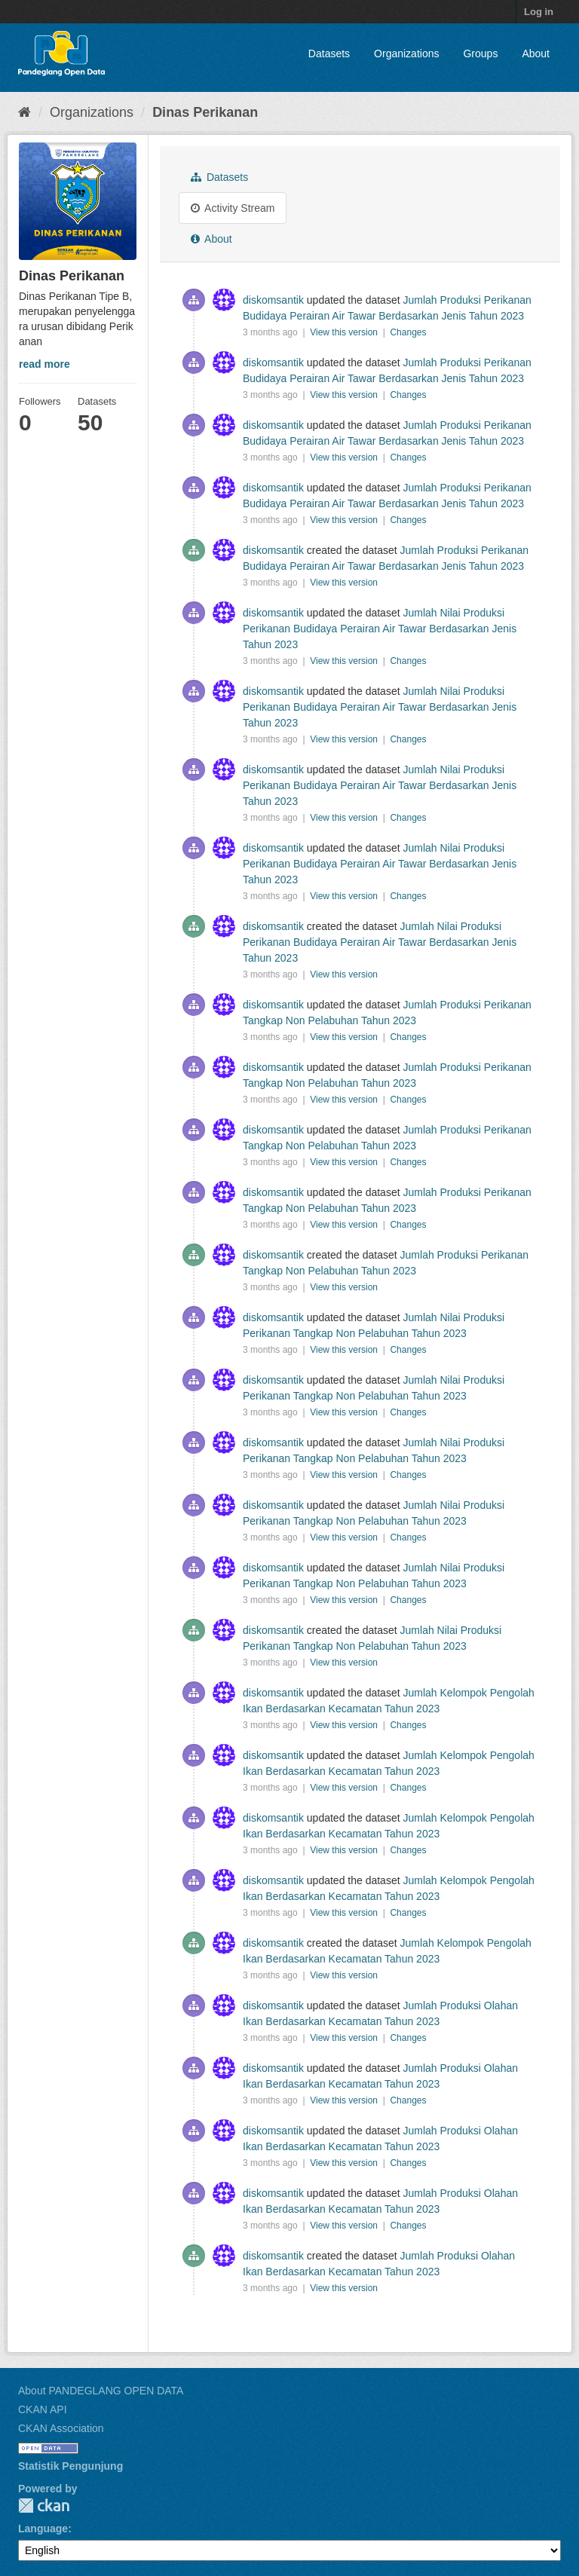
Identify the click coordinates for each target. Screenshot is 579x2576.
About (536, 53)
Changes (408, 332)
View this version (345, 332)
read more (44, 364)
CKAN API (42, 2409)
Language (43, 2528)
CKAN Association (61, 2428)
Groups (480, 53)
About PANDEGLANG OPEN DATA (100, 2391)
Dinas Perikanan (205, 112)
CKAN (43, 2505)
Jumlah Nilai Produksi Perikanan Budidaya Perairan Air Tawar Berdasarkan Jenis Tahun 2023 (379, 628)
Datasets (329, 53)
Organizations (406, 53)
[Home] (24, 112)
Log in (538, 11)
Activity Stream (232, 208)
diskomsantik (273, 300)
